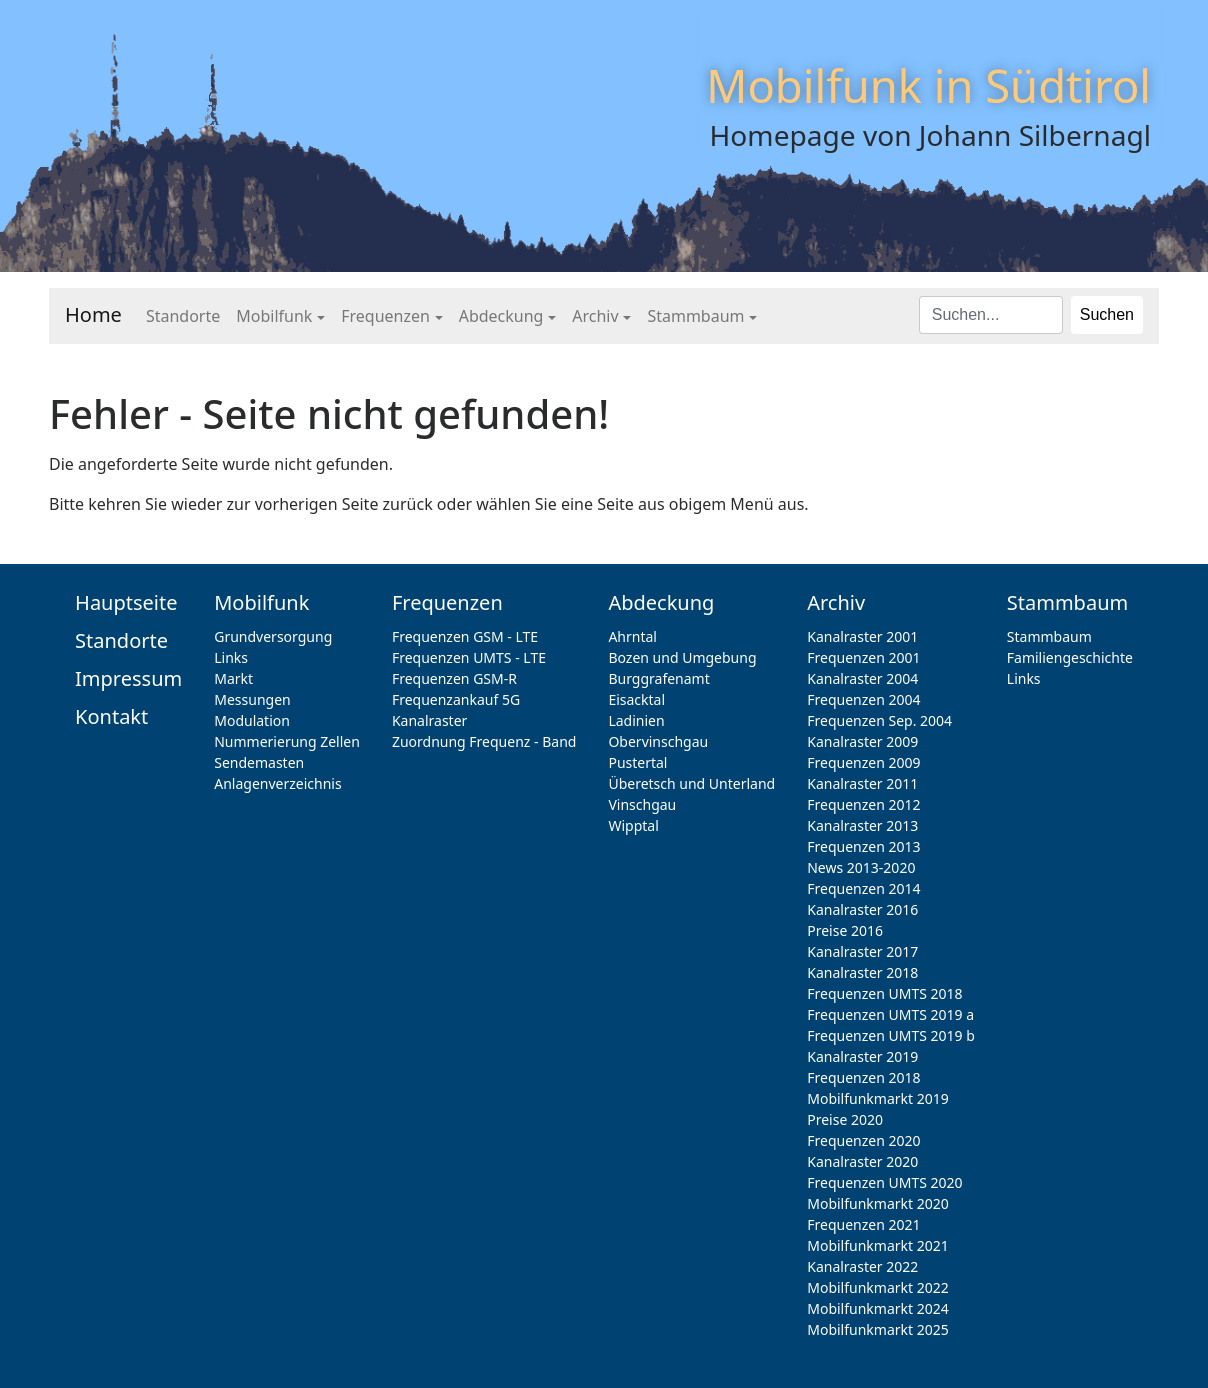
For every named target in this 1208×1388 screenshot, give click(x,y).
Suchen (1107, 314)
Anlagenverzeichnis (277, 783)
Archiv (595, 316)
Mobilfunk (274, 316)
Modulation (252, 720)
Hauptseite (126, 602)
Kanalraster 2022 (862, 1266)
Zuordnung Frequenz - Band (484, 741)
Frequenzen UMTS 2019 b (891, 1035)
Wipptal (633, 825)
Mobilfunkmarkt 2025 (878, 1329)
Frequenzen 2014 (863, 888)
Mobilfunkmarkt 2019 (878, 1098)
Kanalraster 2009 (862, 741)
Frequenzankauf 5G (456, 699)
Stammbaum (695, 316)
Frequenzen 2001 (863, 657)
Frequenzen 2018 (863, 1077)
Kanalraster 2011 (862, 783)
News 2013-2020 (861, 867)
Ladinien (636, 720)
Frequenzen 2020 (863, 1140)
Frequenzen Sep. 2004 (879, 720)
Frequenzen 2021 (863, 1224)
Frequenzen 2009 (863, 762)
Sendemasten (259, 762)
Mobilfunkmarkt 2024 (878, 1308)
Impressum (128, 678)
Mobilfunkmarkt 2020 (878, 1203)
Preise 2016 (845, 930)
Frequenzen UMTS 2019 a (890, 1014)
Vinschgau (642, 804)
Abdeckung (501, 316)
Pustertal (637, 762)
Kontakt (111, 716)
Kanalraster (429, 720)
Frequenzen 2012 (863, 804)
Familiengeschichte (1070, 657)
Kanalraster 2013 (862, 825)
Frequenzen (385, 316)
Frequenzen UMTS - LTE (469, 657)
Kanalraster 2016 (862, 909)
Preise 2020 (845, 1119)
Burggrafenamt (658, 678)
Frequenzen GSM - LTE (465, 636)
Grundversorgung (273, 636)
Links (231, 657)
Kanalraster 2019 (862, 1056)
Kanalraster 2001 (862, 636)
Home (93, 314)
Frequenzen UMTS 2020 (884, 1182)
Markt (233, 678)
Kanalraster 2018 (862, 972)
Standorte (183, 316)
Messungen (252, 699)
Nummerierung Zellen (287, 741)
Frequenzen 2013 (863, 846)
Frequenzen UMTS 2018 (884, 993)
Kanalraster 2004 (862, 678)
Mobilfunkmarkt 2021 (878, 1245)
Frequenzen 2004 (863, 699)
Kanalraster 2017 (862, 951)
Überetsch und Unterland (691, 783)
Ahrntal (632, 636)
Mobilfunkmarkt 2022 (878, 1287)
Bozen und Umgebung (682, 657)
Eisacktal (636, 699)
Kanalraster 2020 (862, 1161)
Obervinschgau (658, 741)
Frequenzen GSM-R (454, 678)
